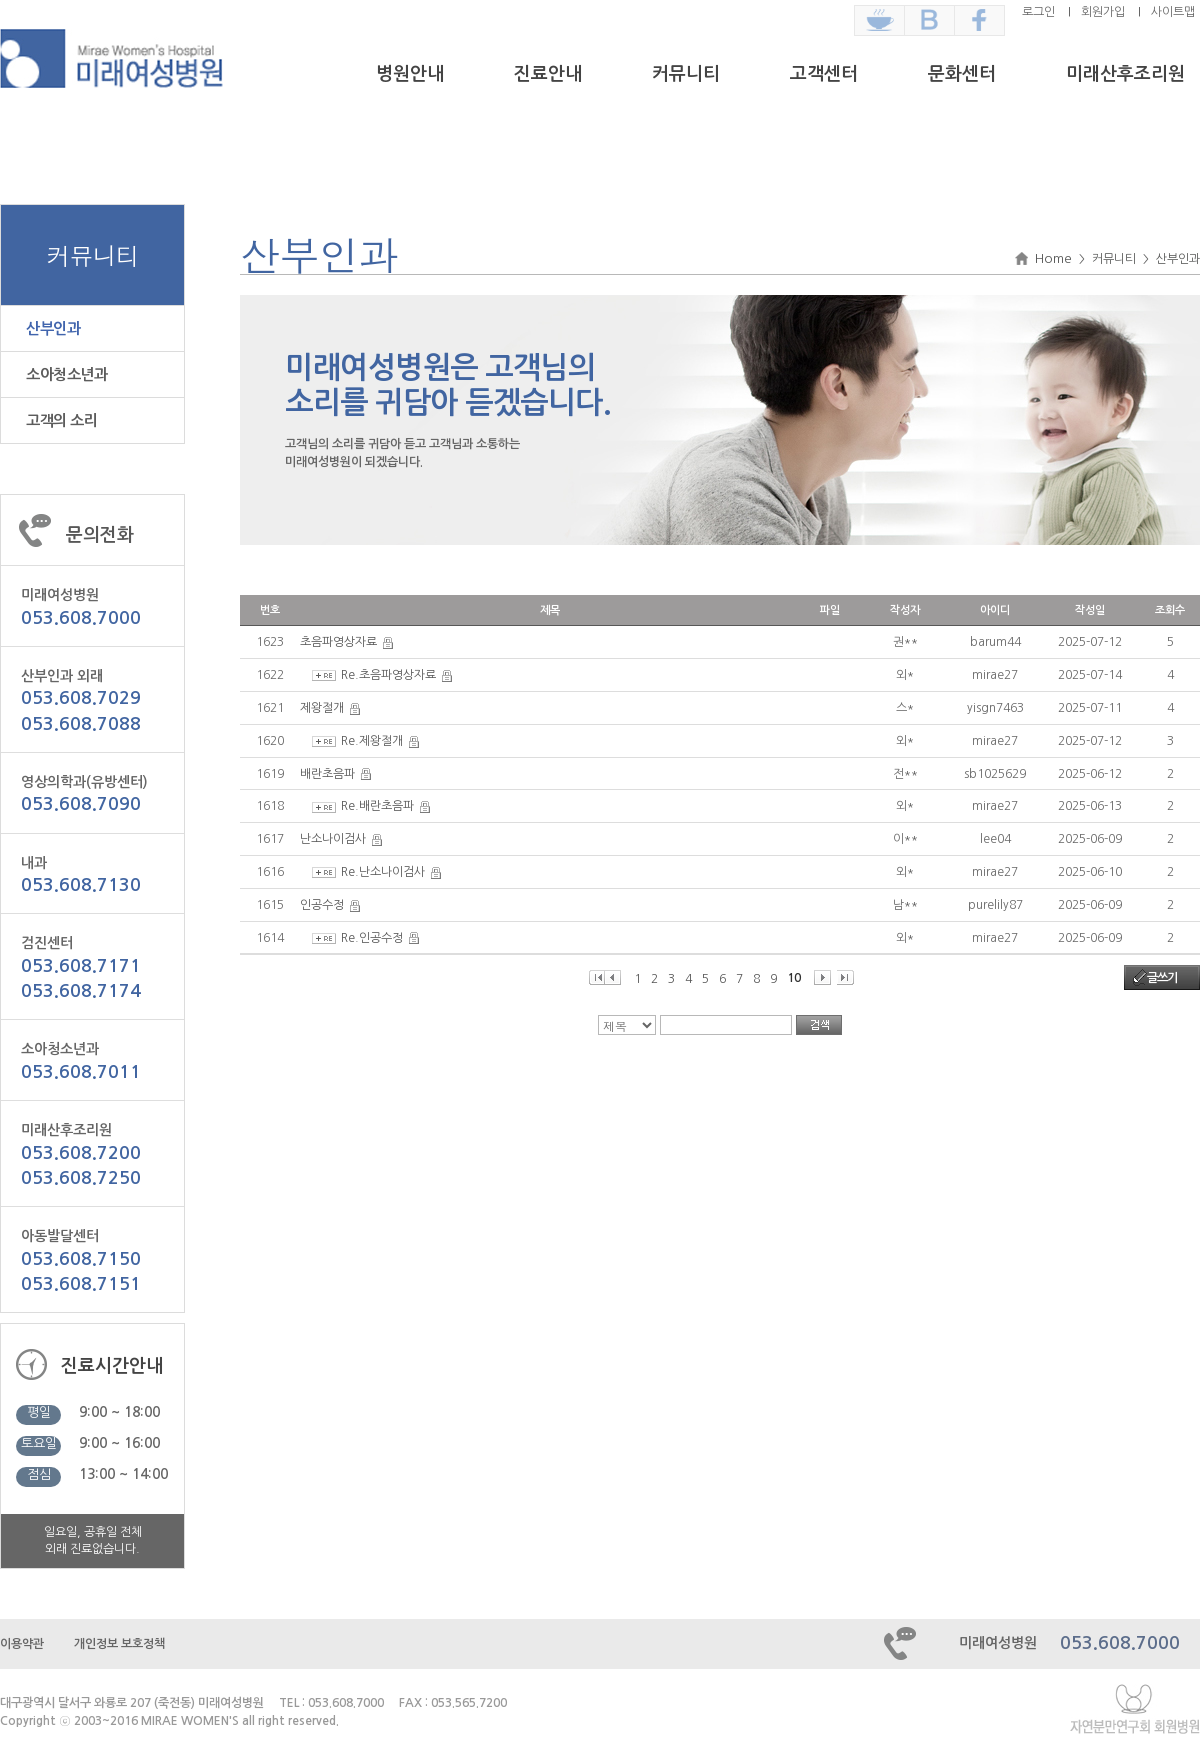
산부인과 (53, 328)
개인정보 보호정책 (119, 1644)
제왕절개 (322, 708)
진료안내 (548, 74)
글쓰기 (1162, 978)
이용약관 (22, 1644)
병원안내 (410, 74)
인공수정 (322, 905)
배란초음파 (327, 774)
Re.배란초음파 (377, 806)
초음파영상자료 (338, 642)
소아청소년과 (66, 374)
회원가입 (1103, 12)
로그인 (1038, 12)
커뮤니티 (686, 74)
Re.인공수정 (372, 938)
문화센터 (962, 74)
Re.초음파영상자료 (388, 675)
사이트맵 (1173, 12)
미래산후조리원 (1125, 74)
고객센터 (824, 74)
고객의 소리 (61, 420)
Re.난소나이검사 (383, 872)
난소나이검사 (333, 839)
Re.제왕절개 (372, 741)
